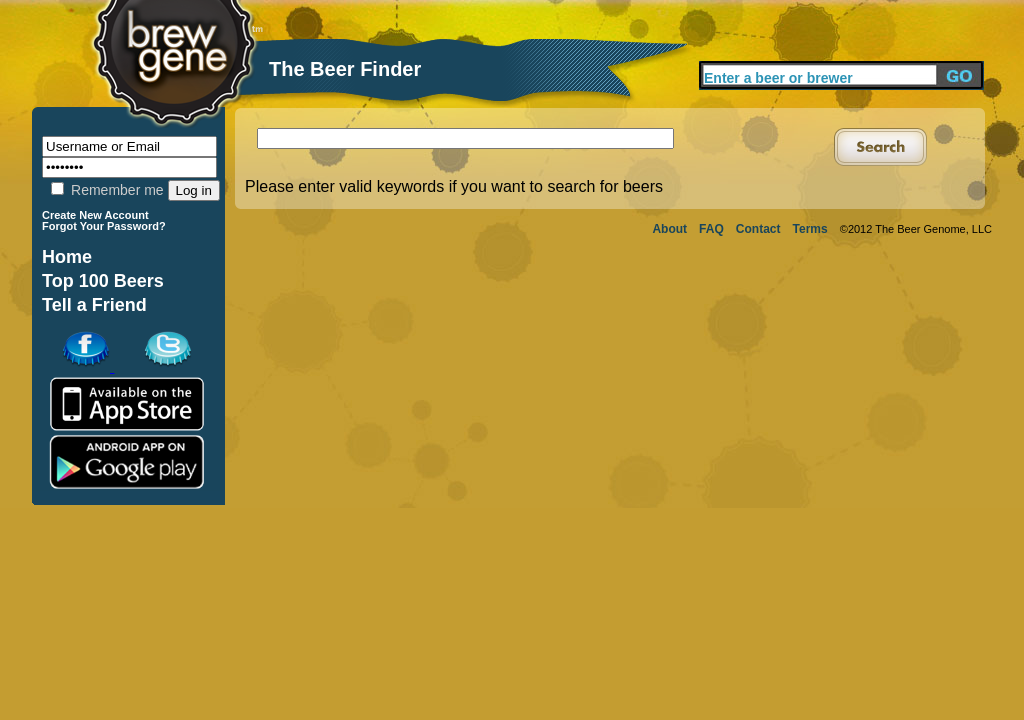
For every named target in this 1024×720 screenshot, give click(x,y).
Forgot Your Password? (104, 226)
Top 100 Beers (103, 281)
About (669, 229)
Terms (810, 229)
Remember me (107, 190)
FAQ (711, 229)
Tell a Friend (94, 305)
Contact (758, 229)
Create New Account (95, 215)
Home (67, 257)
